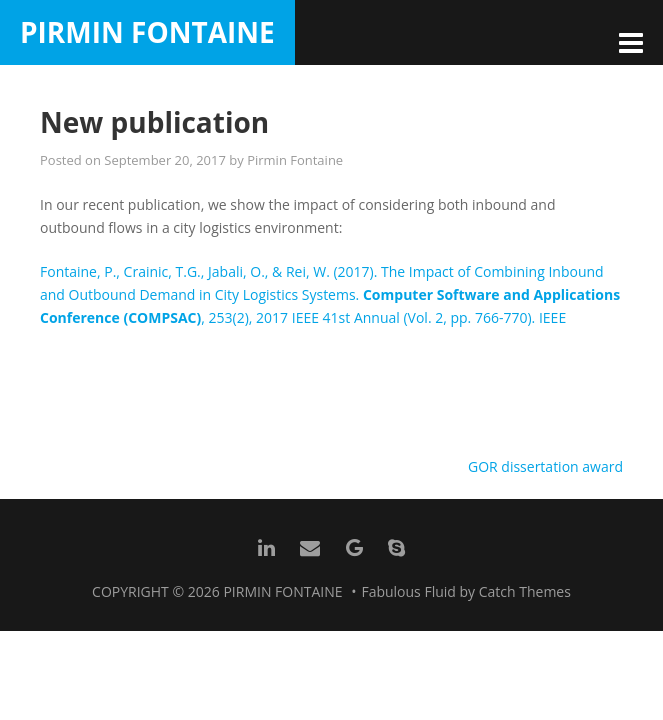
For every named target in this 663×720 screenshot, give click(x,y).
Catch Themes (525, 591)
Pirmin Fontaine (147, 32)
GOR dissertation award (545, 466)
